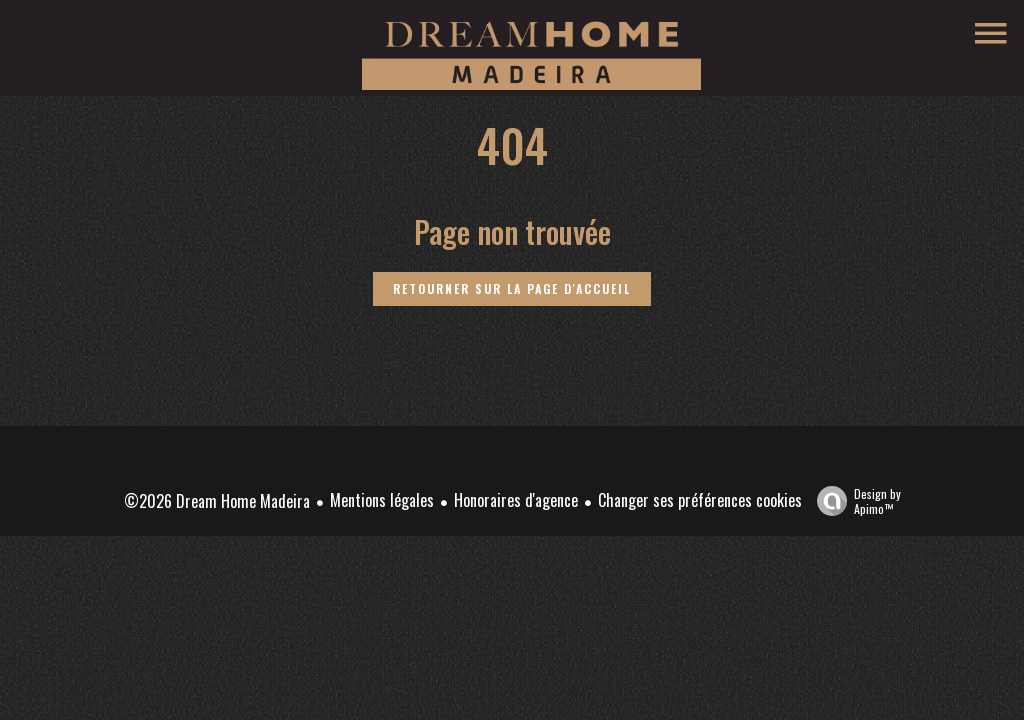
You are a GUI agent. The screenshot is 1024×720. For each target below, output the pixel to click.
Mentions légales (382, 500)
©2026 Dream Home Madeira (217, 501)
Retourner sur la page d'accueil (512, 288)
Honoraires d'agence (516, 500)
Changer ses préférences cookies (700, 500)
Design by (854, 500)
